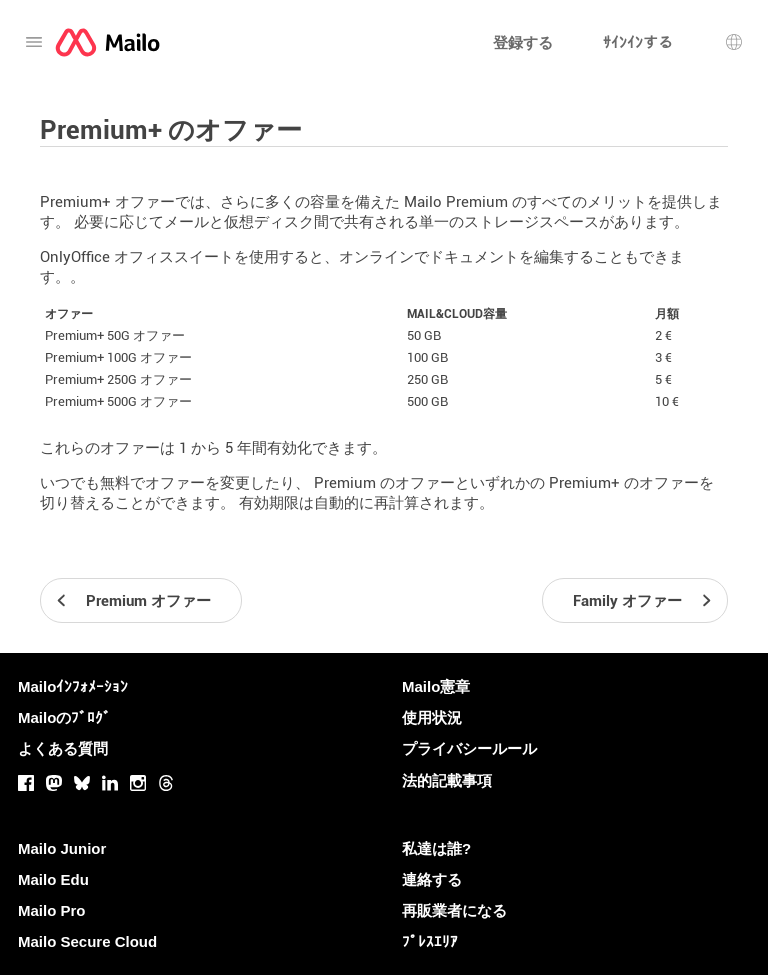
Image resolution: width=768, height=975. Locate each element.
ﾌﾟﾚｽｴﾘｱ (430, 941)
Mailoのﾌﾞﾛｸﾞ (64, 717)
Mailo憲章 (436, 686)
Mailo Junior (62, 848)
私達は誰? (436, 848)
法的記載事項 (447, 780)
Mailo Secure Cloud (87, 941)
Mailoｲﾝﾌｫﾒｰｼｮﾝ (73, 686)
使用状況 (432, 717)
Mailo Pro (52, 910)
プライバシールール (469, 748)
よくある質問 (63, 748)
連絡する (432, 879)
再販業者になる (454, 910)
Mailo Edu (53, 879)
